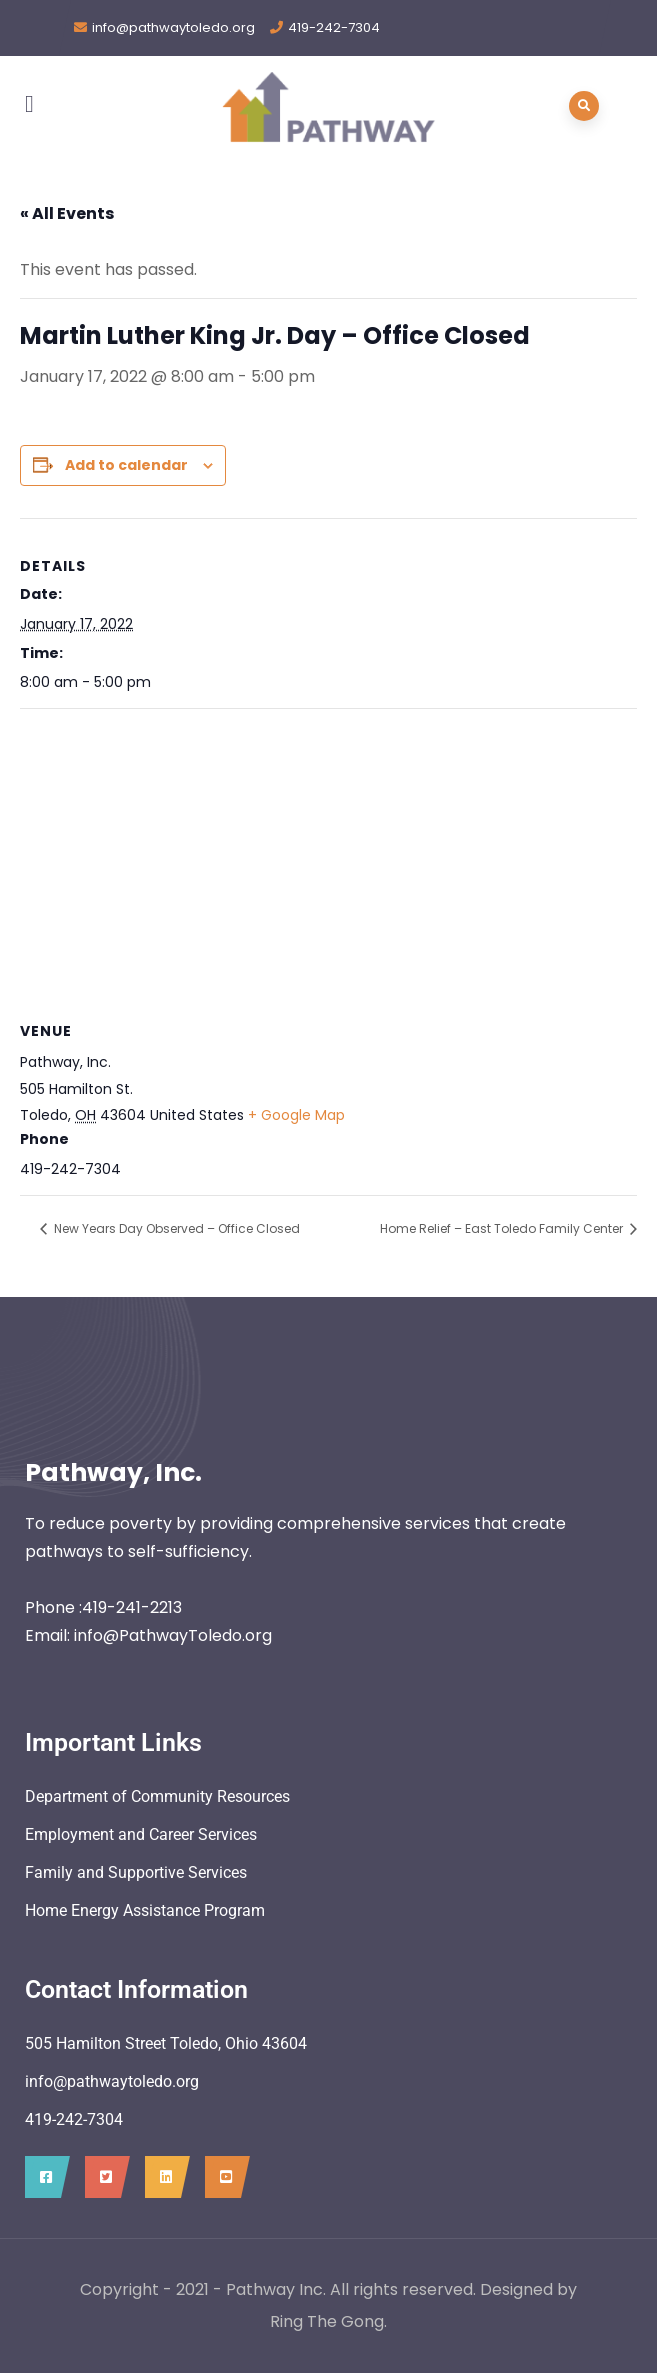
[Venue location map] (328, 853)
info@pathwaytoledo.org (173, 27)
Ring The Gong (327, 2321)
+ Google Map (296, 1115)
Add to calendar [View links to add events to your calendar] (126, 465)
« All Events (67, 213)
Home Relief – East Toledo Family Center (503, 1228)
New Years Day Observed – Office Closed (175, 1228)
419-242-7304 (334, 27)
